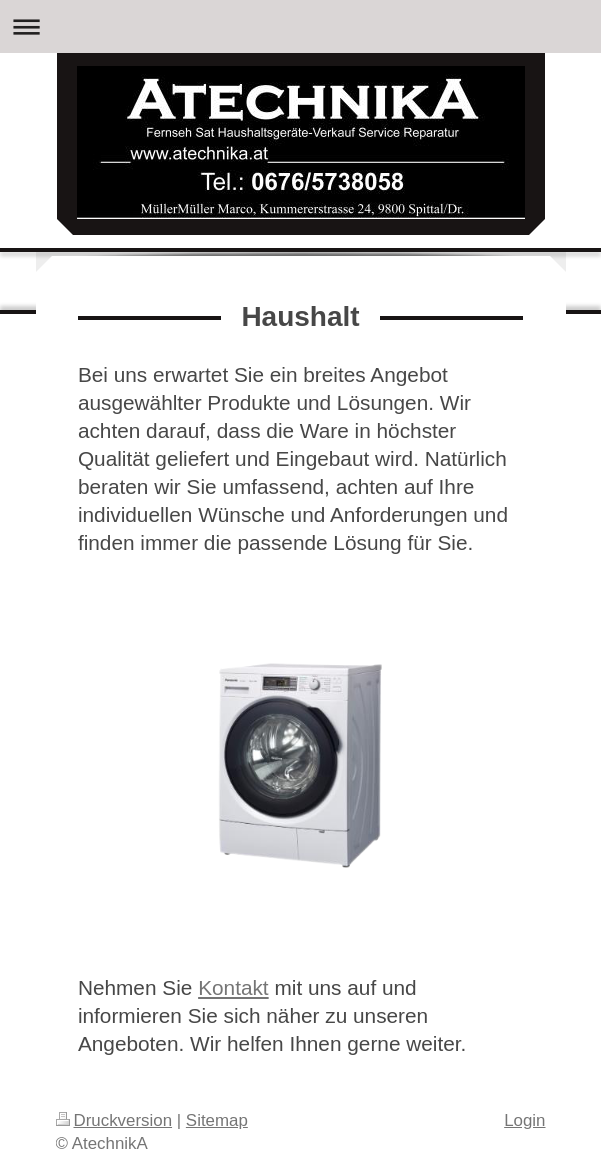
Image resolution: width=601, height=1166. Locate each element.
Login (524, 1120)
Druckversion (114, 1120)
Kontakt (233, 987)
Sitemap (217, 1120)
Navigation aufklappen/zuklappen (300, 26)
